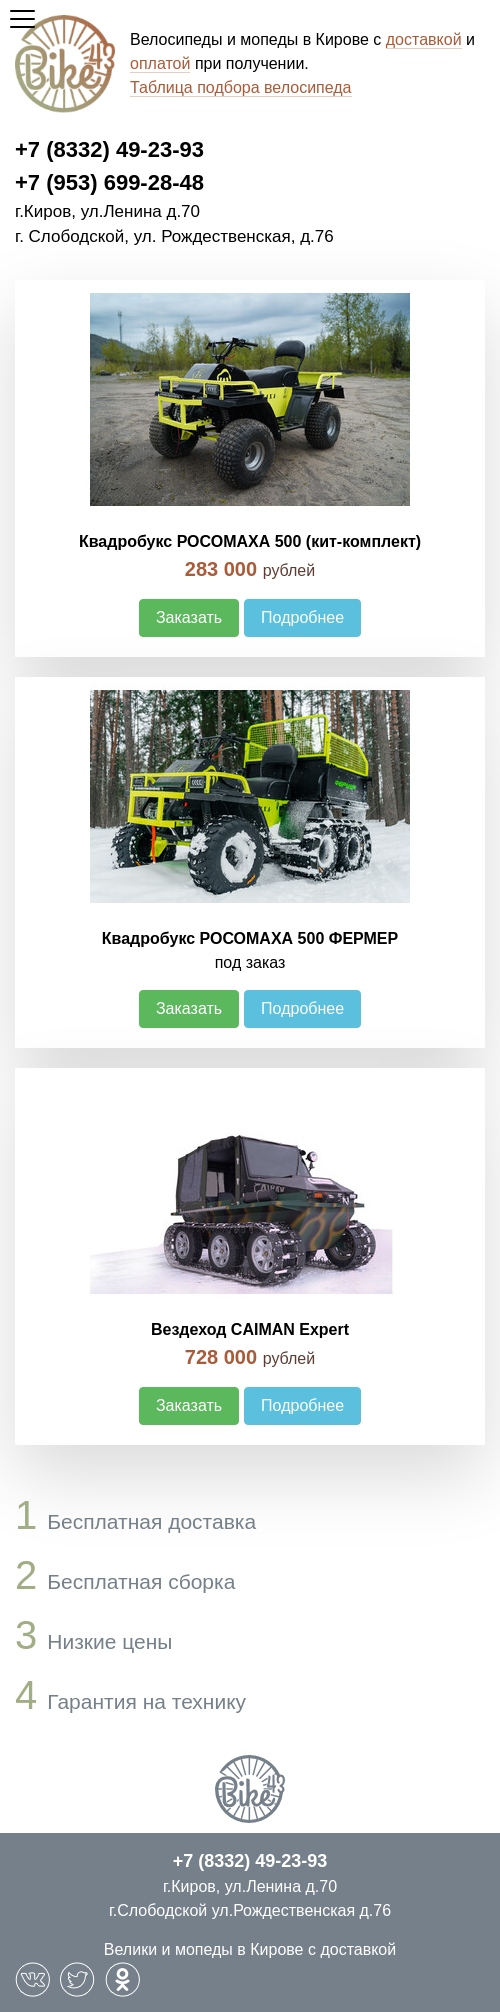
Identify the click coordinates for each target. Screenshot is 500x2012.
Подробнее (302, 617)
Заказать (189, 617)
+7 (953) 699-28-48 (109, 182)
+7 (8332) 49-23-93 (109, 149)
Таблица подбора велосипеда (241, 87)
